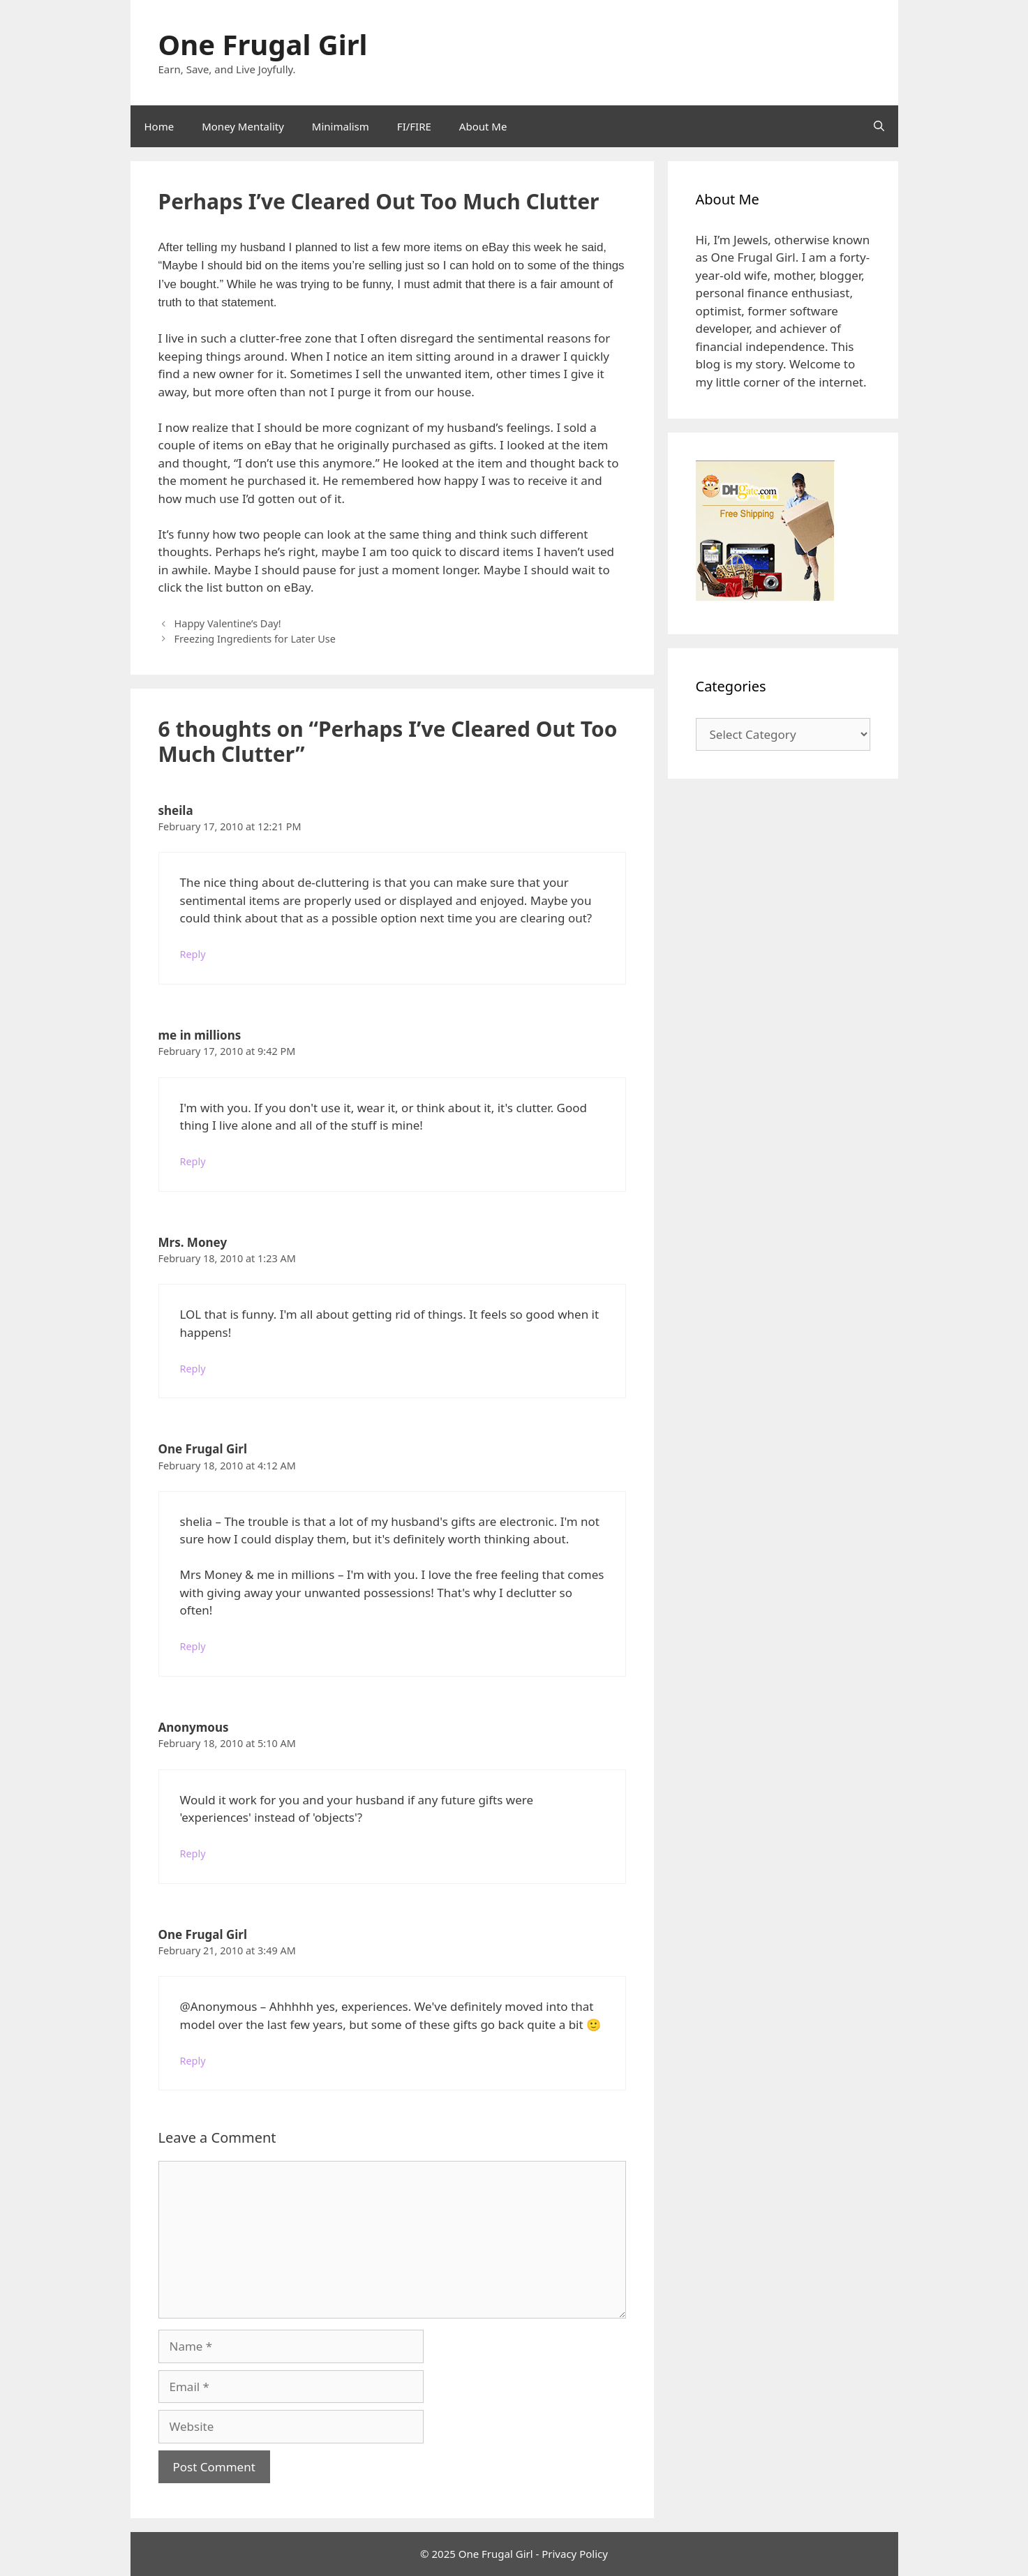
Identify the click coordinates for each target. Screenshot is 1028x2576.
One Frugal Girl (263, 44)
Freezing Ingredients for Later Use (255, 638)
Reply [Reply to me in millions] (193, 1161)
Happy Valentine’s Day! (227, 623)
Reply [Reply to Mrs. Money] (193, 1368)
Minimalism (340, 126)
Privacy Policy (575, 2554)
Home (159, 126)
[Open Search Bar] (879, 126)
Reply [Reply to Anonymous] (193, 1853)
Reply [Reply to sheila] (193, 954)
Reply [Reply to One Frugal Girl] (193, 1646)
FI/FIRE (414, 126)
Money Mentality (243, 126)
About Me (483, 126)
